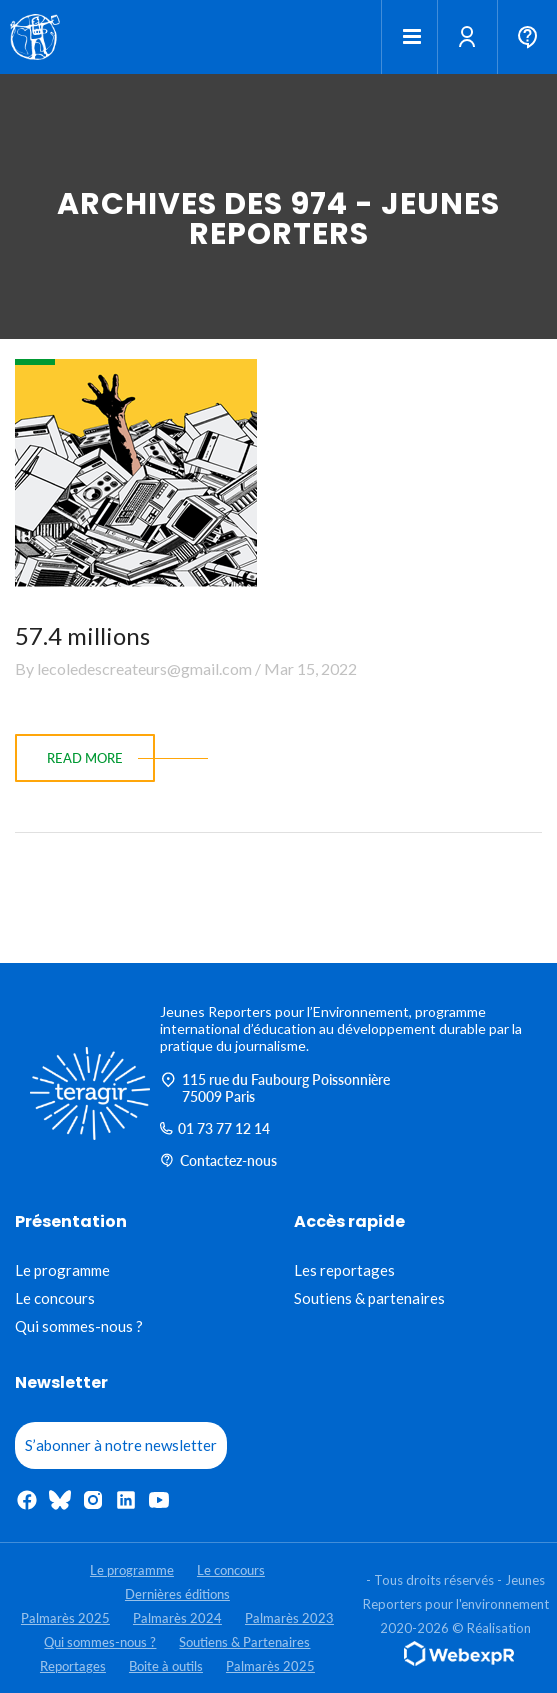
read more (85, 758)
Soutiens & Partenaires (244, 1642)
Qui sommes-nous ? (79, 1326)
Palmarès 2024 (177, 1618)
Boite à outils (166, 1666)
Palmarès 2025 (65, 1618)
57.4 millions (82, 635)
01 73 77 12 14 (215, 1128)
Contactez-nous (218, 1160)
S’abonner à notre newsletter (121, 1445)
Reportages (73, 1666)
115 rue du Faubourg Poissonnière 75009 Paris (275, 1088)
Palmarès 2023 (289, 1618)
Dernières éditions (177, 1594)
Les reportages (344, 1270)
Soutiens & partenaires (369, 1298)
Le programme (62, 1270)
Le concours (55, 1298)
